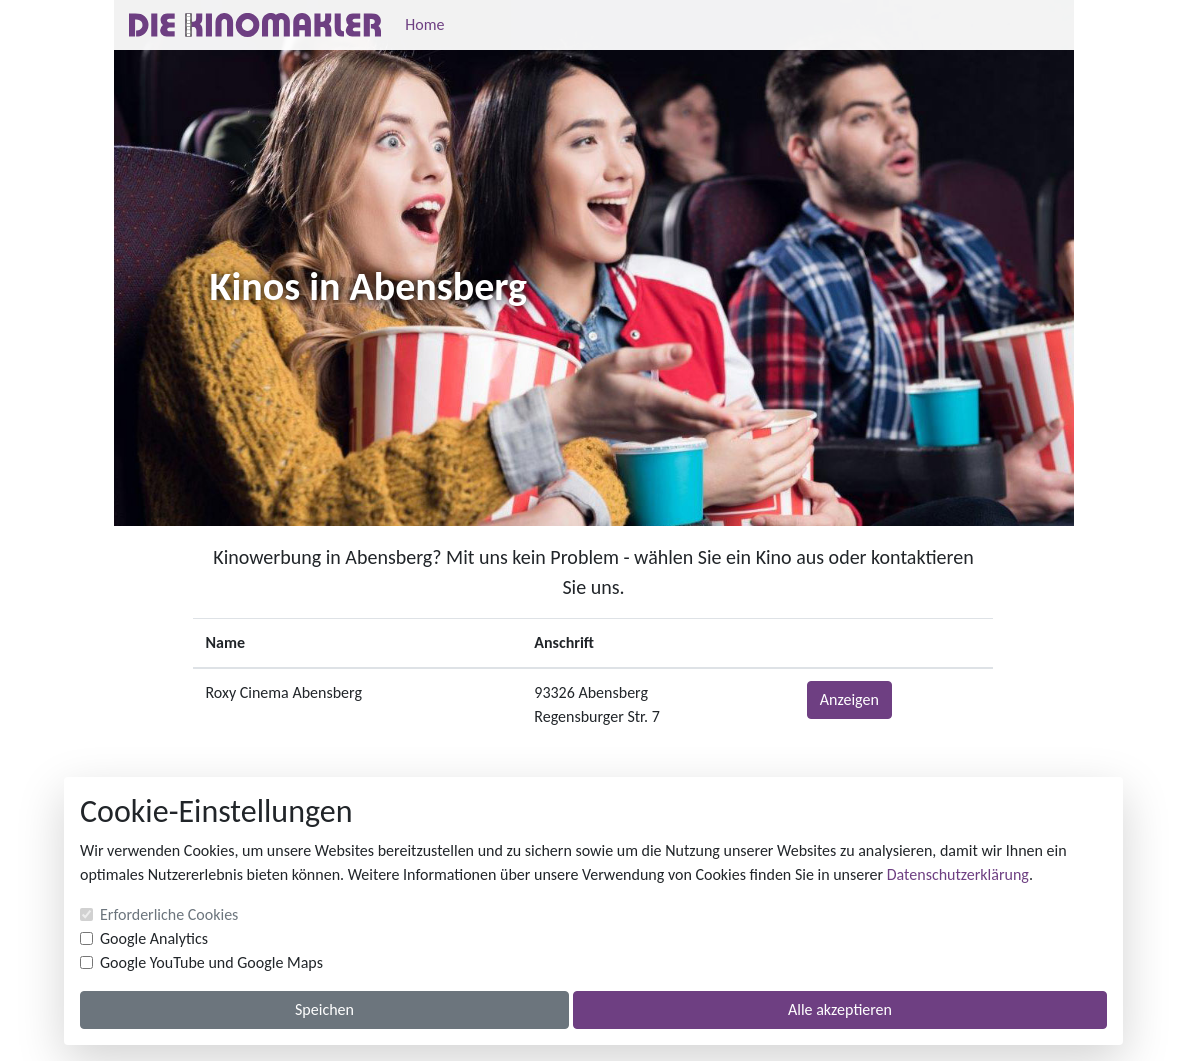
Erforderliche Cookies (169, 914)
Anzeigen (849, 699)
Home (424, 24)
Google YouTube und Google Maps (211, 962)
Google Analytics (154, 938)
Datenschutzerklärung (958, 874)
